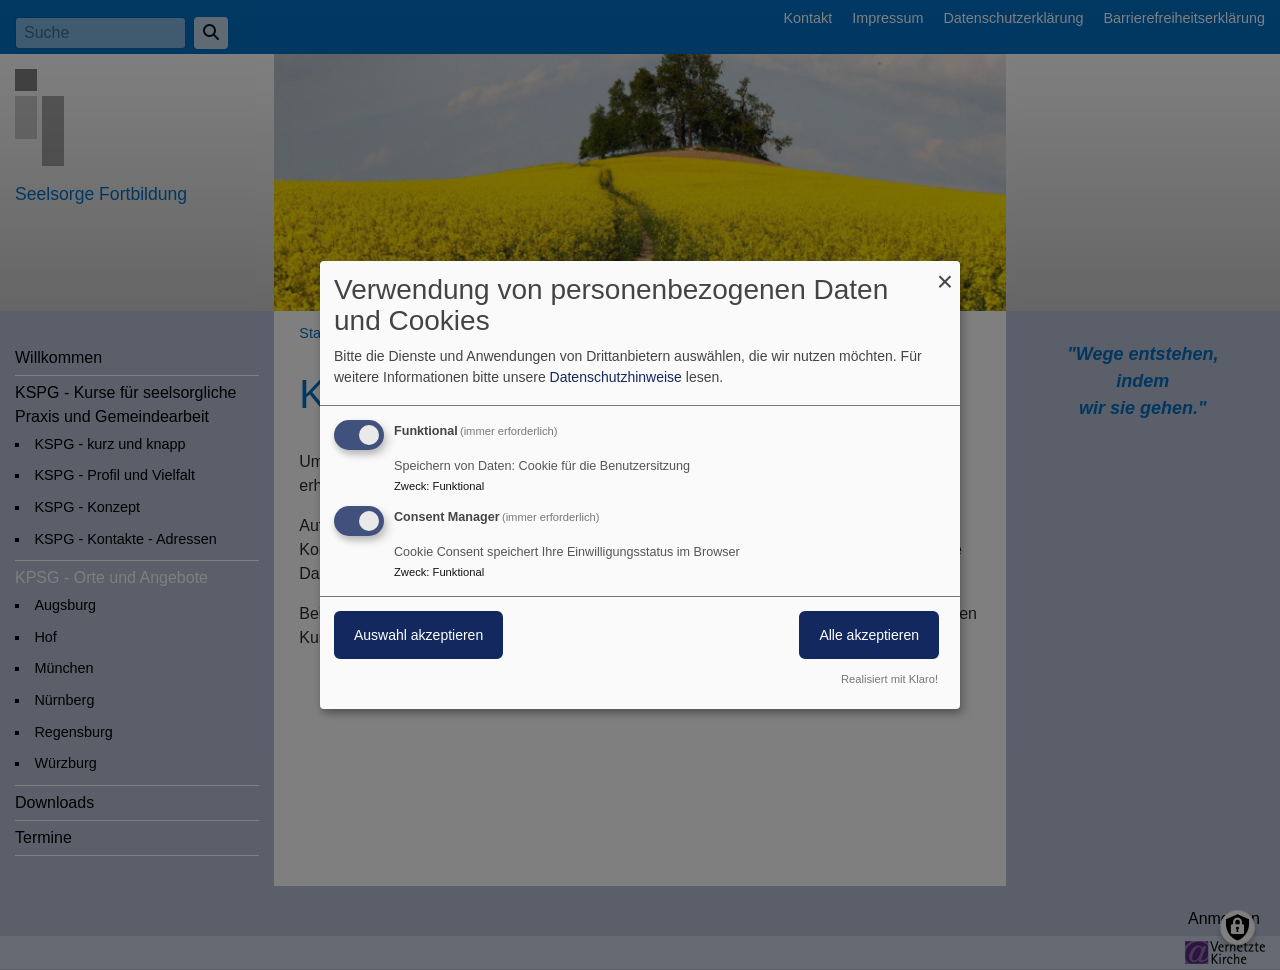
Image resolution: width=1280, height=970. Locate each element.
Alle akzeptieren (869, 635)
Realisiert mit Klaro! (889, 679)
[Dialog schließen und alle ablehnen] (945, 273)
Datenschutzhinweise (616, 377)
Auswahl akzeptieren (418, 635)
